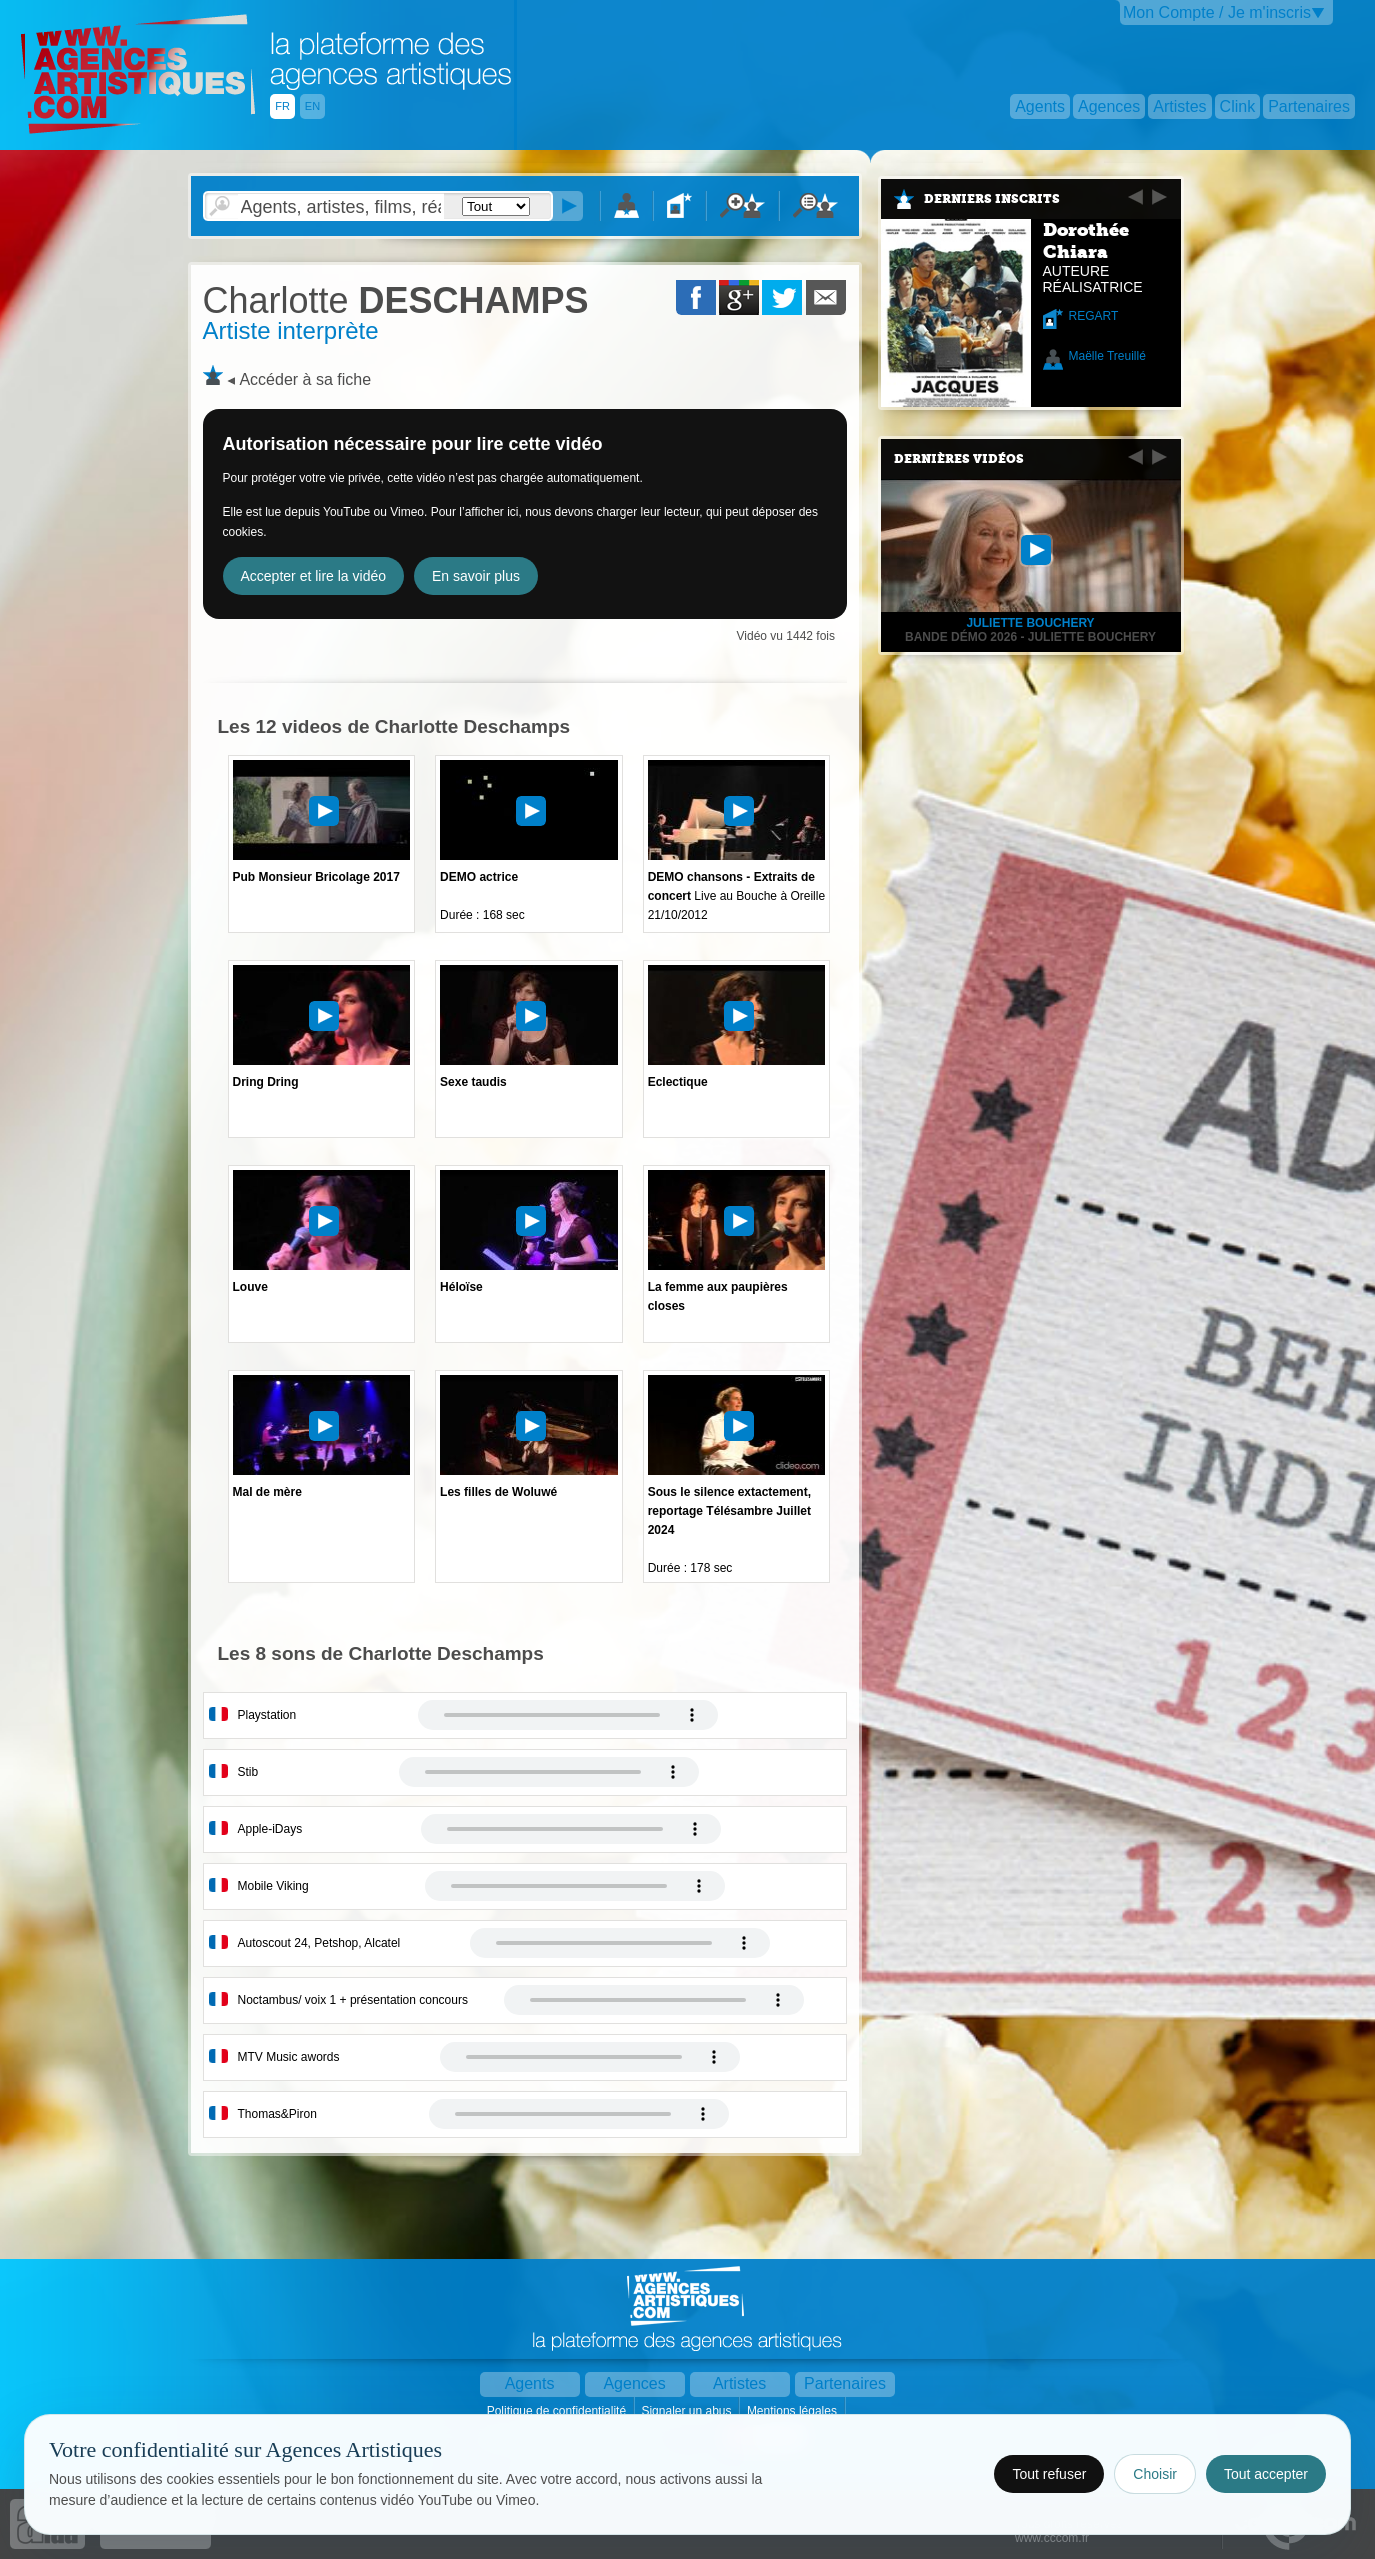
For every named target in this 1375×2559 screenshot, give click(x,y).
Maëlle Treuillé (1107, 356)
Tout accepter (1266, 2474)
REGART (1094, 316)
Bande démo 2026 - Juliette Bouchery (1030, 637)
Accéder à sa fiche (305, 379)
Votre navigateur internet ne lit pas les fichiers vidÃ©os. (568, 1715)
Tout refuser (1049, 2474)
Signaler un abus (687, 2411)
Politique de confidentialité (558, 2411)
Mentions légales (793, 2411)
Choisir (1155, 2474)
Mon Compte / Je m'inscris (1217, 12)
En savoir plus (476, 576)
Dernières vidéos (959, 459)
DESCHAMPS (396, 300)
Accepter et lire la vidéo (314, 576)
